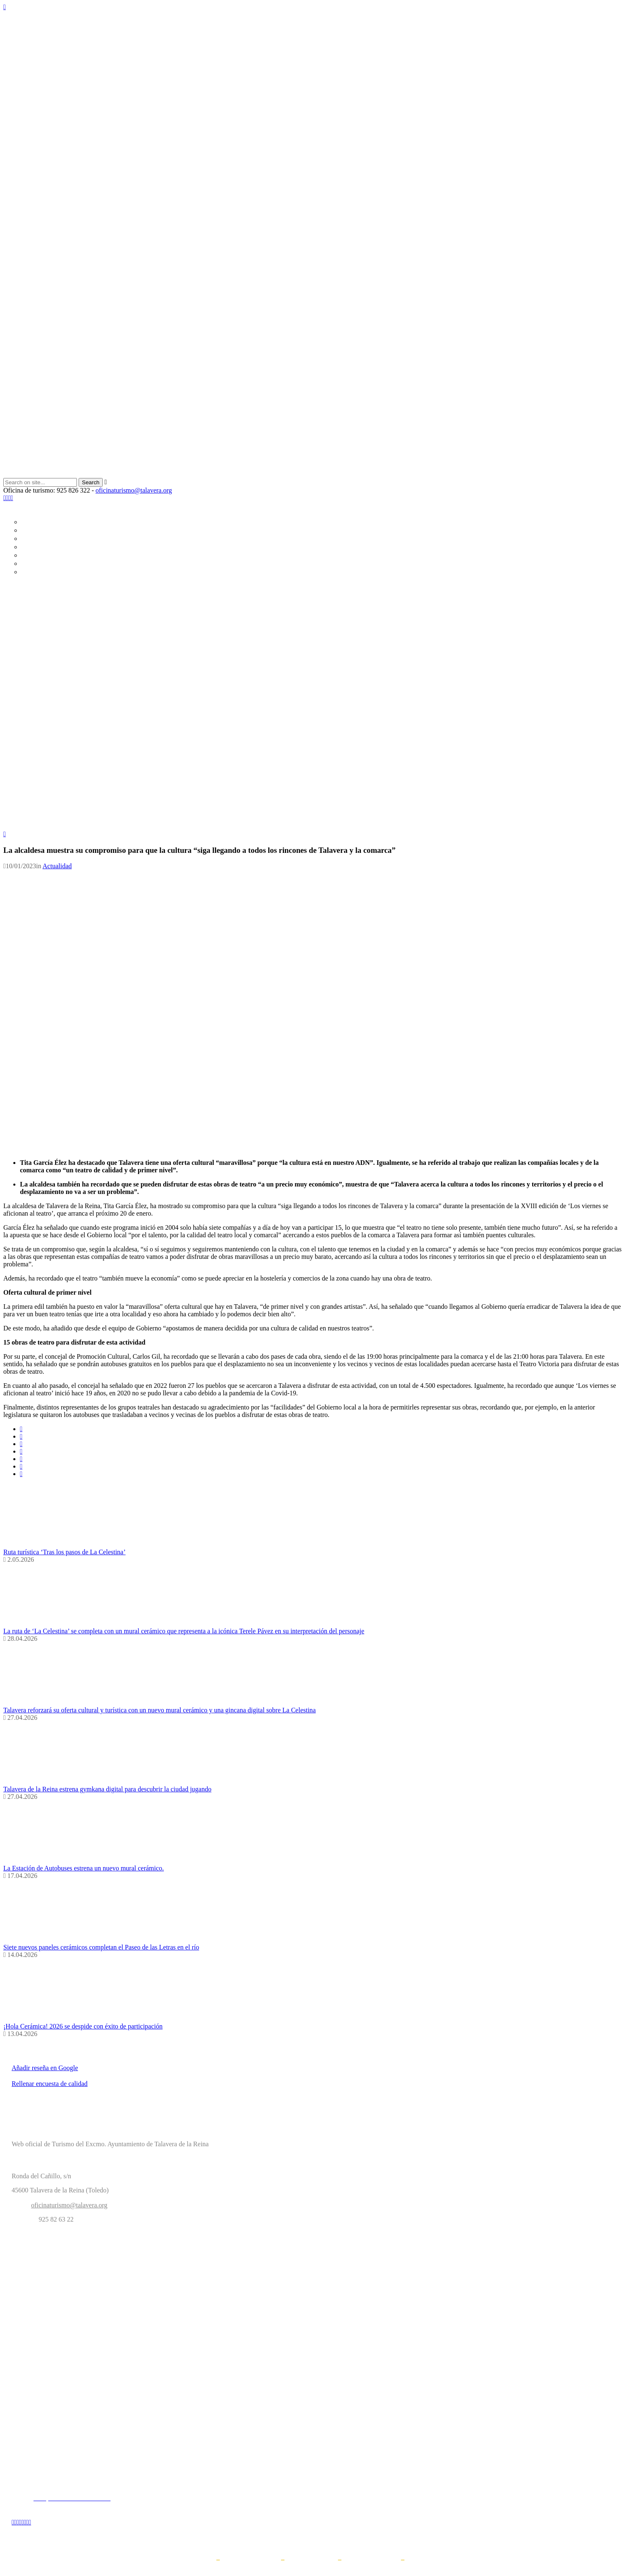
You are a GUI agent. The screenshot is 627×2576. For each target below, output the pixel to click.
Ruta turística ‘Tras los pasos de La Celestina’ (64, 1552)
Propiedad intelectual (371, 2559)
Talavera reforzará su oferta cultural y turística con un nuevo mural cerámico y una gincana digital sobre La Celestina (159, 1710)
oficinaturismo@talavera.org (134, 490)
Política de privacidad (251, 2559)
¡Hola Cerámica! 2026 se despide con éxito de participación (83, 2026)
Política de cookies (311, 2559)
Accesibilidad (424, 2559)
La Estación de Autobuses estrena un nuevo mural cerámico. (83, 1868)
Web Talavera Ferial (72, 2333)
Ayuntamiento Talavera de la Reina (72, 2278)
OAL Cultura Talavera (72, 2388)
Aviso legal (200, 2559)
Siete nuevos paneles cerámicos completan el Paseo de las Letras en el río (101, 1947)
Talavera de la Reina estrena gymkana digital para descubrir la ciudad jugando (107, 1789)
